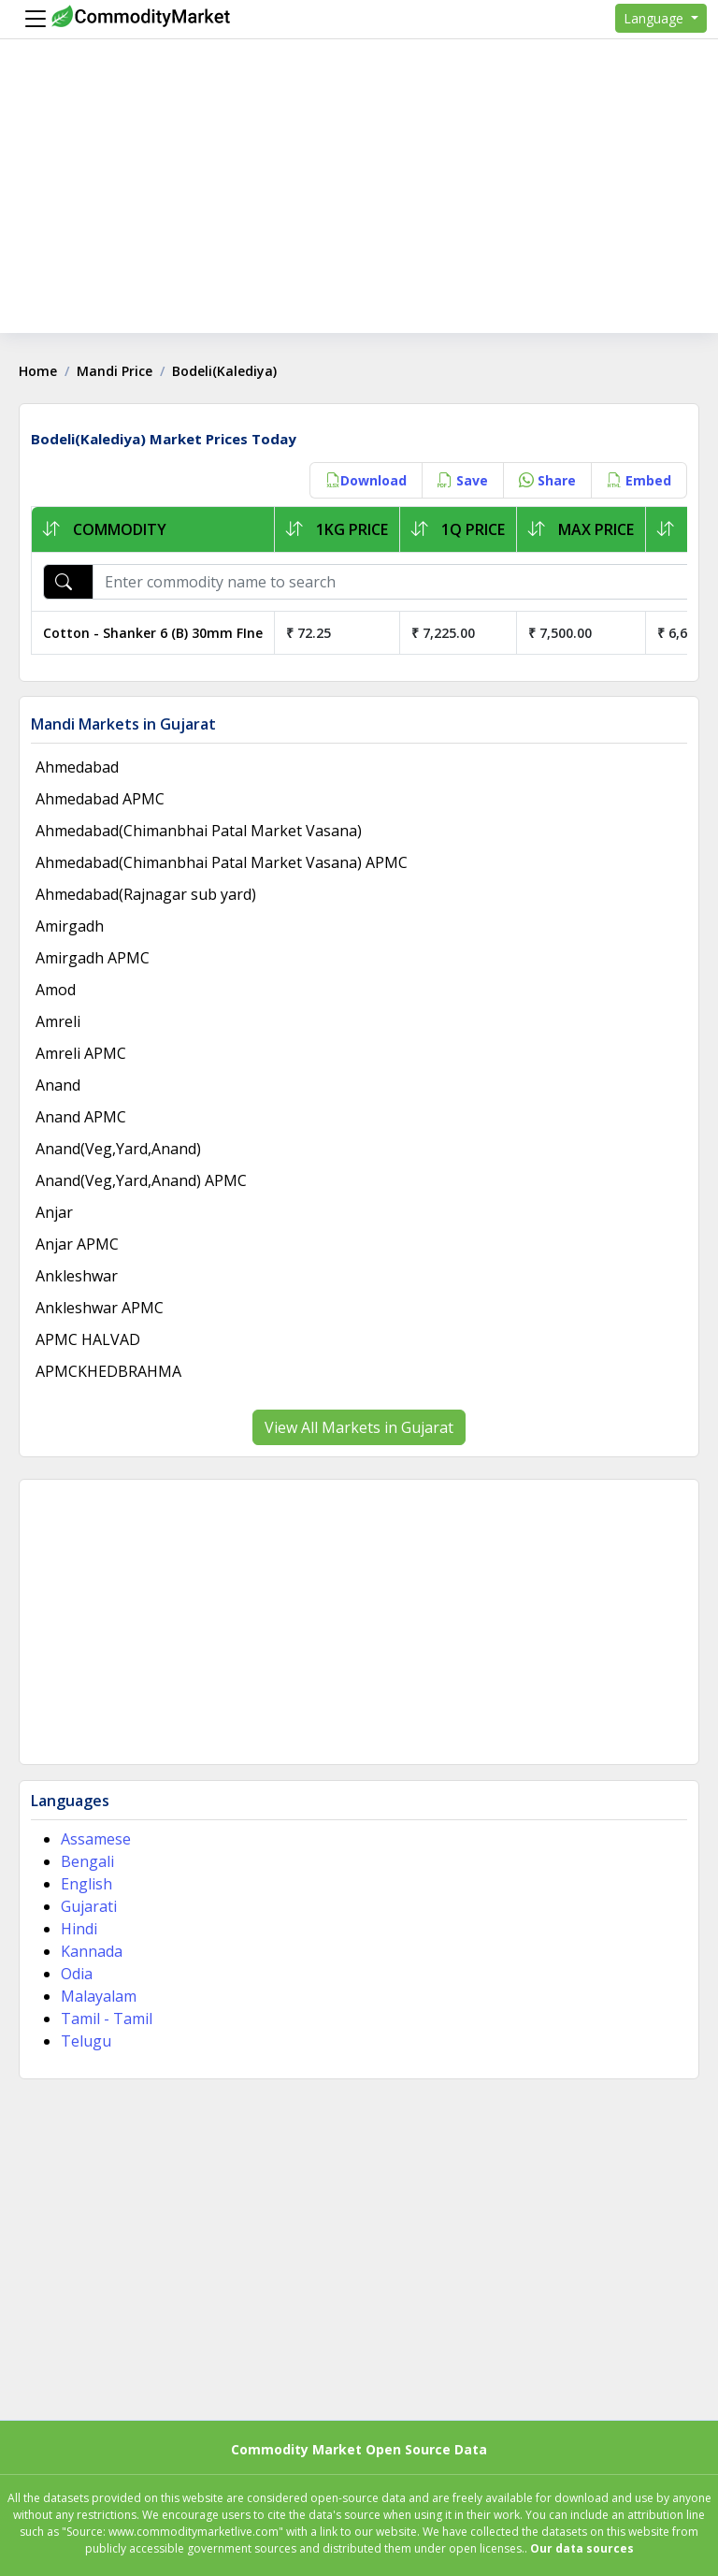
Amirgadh (70, 926)
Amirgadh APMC (93, 958)
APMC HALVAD (88, 1339)
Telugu (86, 2041)
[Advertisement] (359, 202)
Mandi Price (114, 371)
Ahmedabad (77, 767)
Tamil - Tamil (106, 2018)
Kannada (91, 1951)
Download (366, 480)
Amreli (58, 1021)
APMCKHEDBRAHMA (108, 1371)
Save (463, 480)
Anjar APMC (77, 1244)
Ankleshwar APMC (100, 1307)
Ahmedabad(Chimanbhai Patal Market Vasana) (199, 830)
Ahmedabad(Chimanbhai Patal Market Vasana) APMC (222, 862)
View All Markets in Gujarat (359, 1427)
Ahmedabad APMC (100, 799)
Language (655, 18)
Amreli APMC (81, 1053)
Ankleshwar (77, 1276)
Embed (639, 480)
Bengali (87, 1861)
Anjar (54, 1212)
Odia (77, 1973)
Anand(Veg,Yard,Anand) (118, 1148)
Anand (58, 1085)
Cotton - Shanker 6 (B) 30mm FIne (153, 633)
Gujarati (89, 1906)
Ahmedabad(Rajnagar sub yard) (146, 894)
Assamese (96, 1839)
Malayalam (98, 1996)
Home (38, 371)
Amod (56, 989)
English (86, 1884)
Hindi (79, 1928)
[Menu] (30, 19)
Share (547, 480)
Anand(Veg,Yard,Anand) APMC (141, 1180)
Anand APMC (81, 1117)
